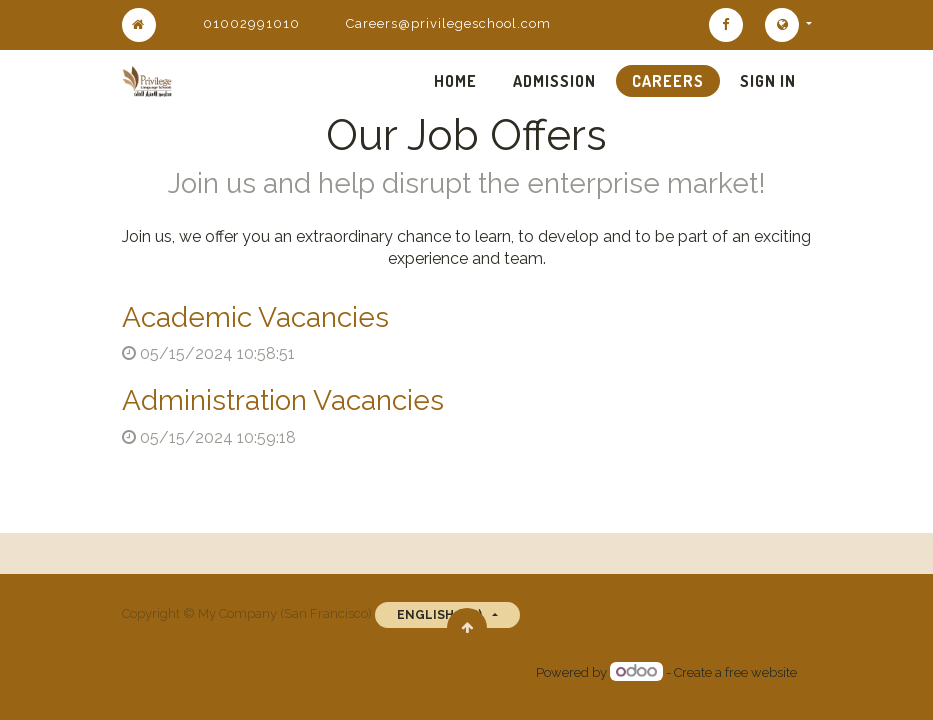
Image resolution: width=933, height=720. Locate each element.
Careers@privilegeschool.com (448, 23)
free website (761, 672)
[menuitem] (455, 81)
